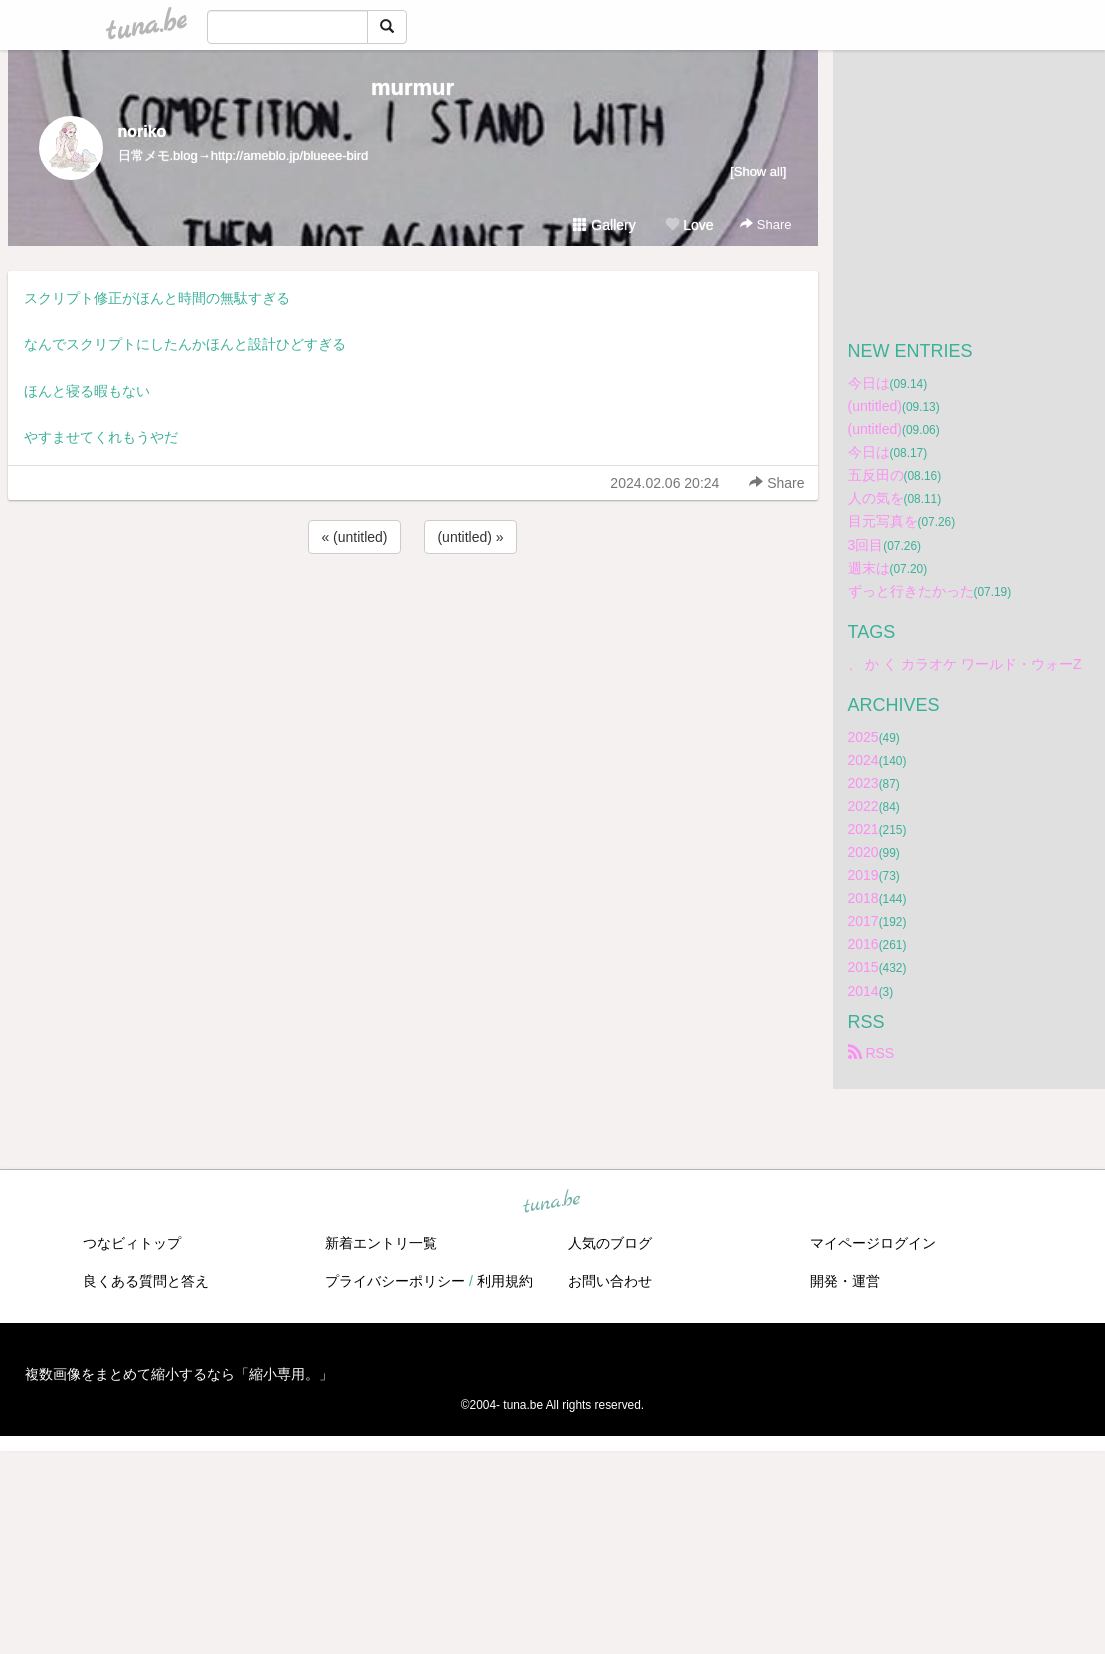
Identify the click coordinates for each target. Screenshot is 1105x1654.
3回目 (866, 545)
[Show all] (758, 171)
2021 (863, 829)
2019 (863, 875)
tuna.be (552, 1202)
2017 (863, 921)
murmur (412, 87)
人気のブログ (610, 1243)
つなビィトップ (132, 1243)
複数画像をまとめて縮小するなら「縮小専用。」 (179, 1374)
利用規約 (505, 1281)
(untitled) (875, 406)
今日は (869, 383)
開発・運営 (845, 1281)
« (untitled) (354, 537)
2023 (863, 783)
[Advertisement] (413, 612)
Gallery (604, 225)
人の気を (876, 498)
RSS (871, 1053)
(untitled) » (470, 537)
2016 (863, 944)
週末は (869, 568)
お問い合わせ (610, 1281)
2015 (863, 967)
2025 (863, 737)
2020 (863, 852)
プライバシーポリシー (395, 1281)
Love (689, 225)
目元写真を (883, 521)
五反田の (876, 475)
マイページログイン (873, 1243)
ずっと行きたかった (911, 591)
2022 (863, 806)
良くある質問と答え (146, 1281)
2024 (863, 760)
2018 (863, 898)
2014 (863, 991)
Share (765, 224)
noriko (142, 131)
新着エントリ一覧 (381, 1243)
